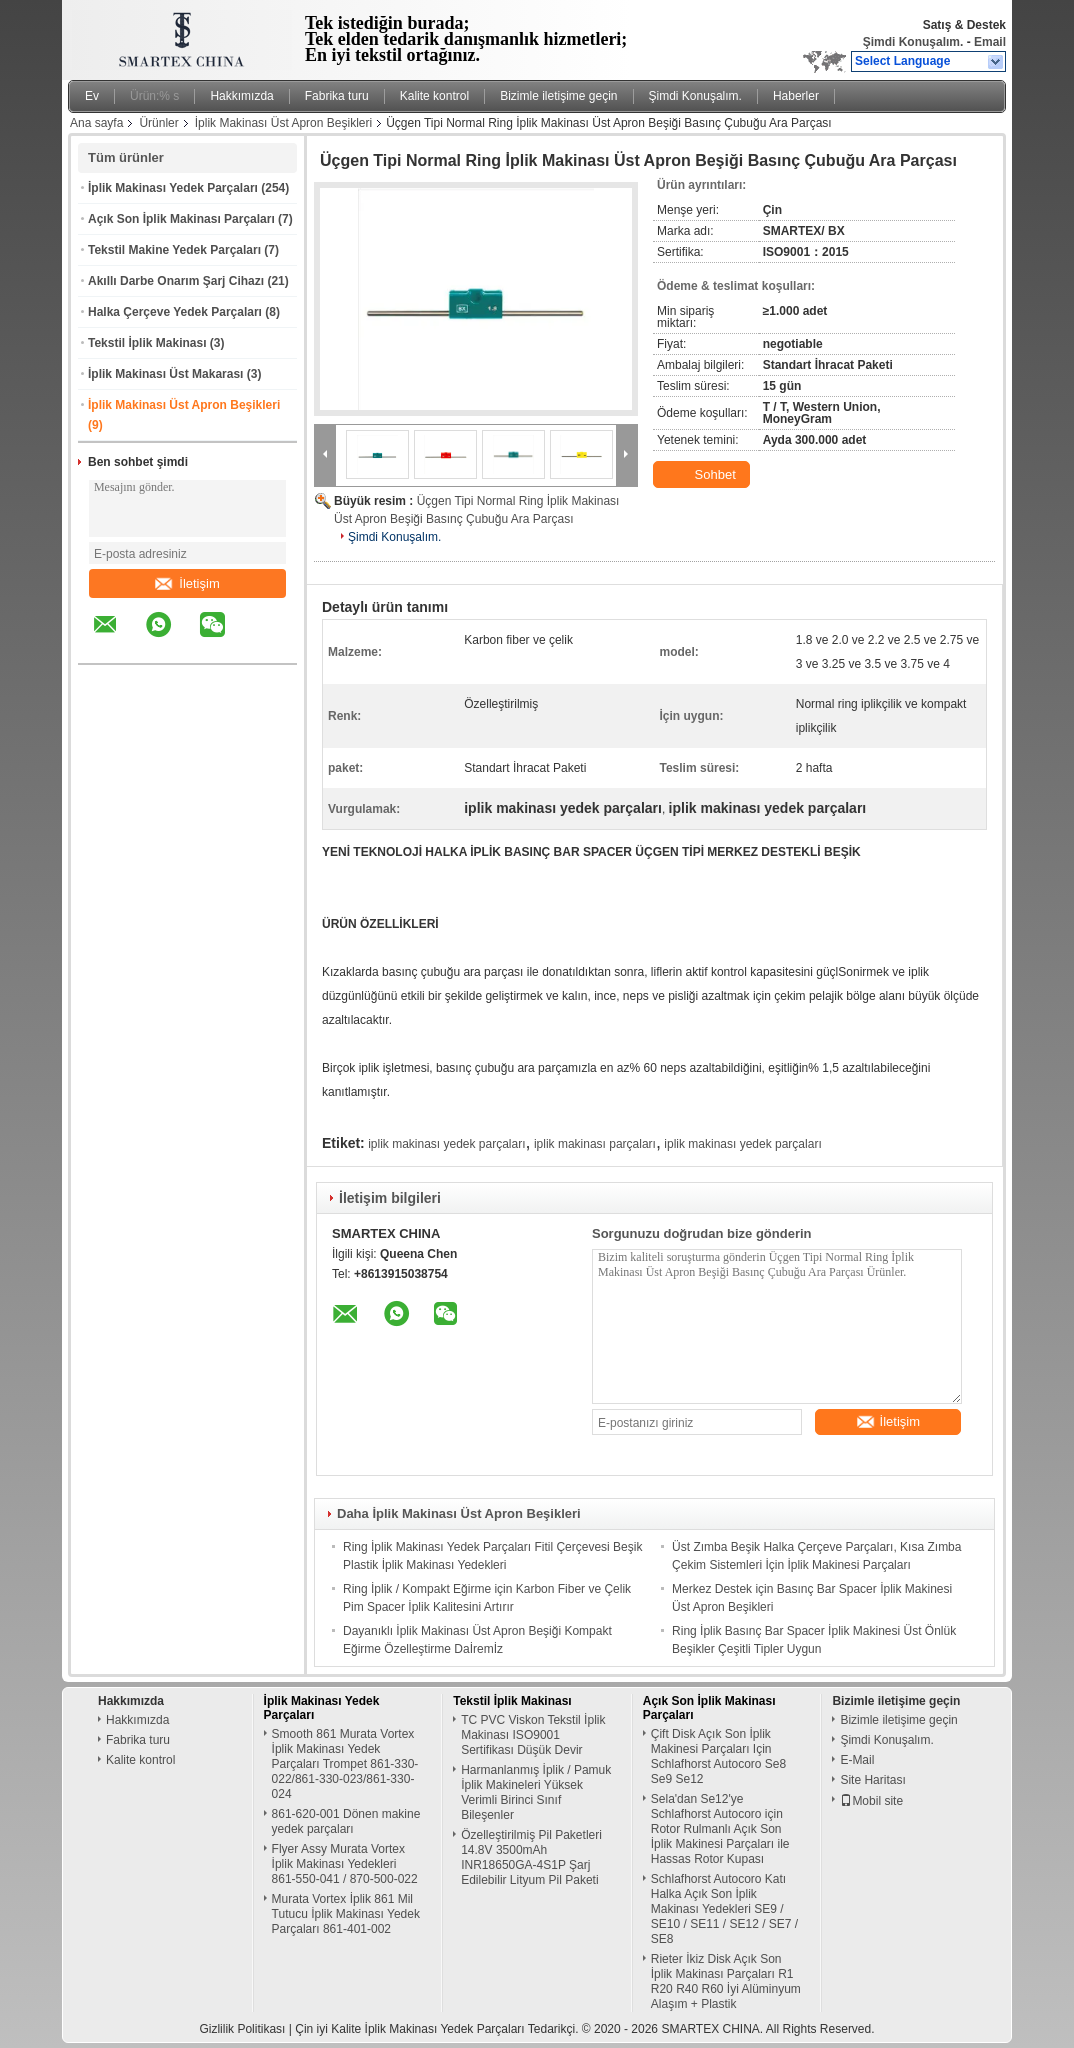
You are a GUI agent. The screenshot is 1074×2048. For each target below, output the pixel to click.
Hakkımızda (241, 96)
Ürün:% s (154, 96)
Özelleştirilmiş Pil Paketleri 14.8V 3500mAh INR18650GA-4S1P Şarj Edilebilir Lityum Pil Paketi (531, 1857)
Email (990, 42)
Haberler (796, 96)
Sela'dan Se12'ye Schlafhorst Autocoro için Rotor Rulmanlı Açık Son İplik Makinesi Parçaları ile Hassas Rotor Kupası (720, 1829)
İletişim (187, 583)
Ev (92, 96)
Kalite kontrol (434, 96)
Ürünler (158, 123)
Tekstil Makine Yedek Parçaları (174, 250)
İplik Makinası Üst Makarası (165, 374)
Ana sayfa (96, 123)
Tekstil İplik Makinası (147, 343)
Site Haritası (872, 1780)
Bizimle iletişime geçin (558, 96)
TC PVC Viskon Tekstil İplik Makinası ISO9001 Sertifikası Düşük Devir (533, 1735)
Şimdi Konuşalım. (913, 42)
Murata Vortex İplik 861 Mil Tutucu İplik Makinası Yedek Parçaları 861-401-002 (346, 1914)
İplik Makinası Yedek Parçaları (173, 188)
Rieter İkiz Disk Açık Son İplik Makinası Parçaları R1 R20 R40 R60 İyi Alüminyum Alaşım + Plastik (726, 1981)
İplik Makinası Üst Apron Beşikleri (283, 123)
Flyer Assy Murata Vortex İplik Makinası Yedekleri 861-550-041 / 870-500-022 (345, 1864)
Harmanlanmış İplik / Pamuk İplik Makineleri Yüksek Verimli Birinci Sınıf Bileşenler (536, 1792)
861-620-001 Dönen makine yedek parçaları (346, 1821)
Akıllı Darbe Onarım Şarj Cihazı (176, 281)
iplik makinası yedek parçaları (446, 1144)
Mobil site (871, 1801)
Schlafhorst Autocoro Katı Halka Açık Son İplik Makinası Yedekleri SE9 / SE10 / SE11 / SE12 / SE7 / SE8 (724, 1909)
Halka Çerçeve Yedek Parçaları (175, 312)
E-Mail (857, 1760)
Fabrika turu (337, 96)
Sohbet (703, 475)
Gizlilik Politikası (242, 2029)
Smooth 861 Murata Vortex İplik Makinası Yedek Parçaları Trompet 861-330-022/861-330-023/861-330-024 (345, 1764)
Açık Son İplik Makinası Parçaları (181, 219)
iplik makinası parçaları (595, 1144)
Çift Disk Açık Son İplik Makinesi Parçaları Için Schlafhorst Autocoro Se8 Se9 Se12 (718, 1756)
